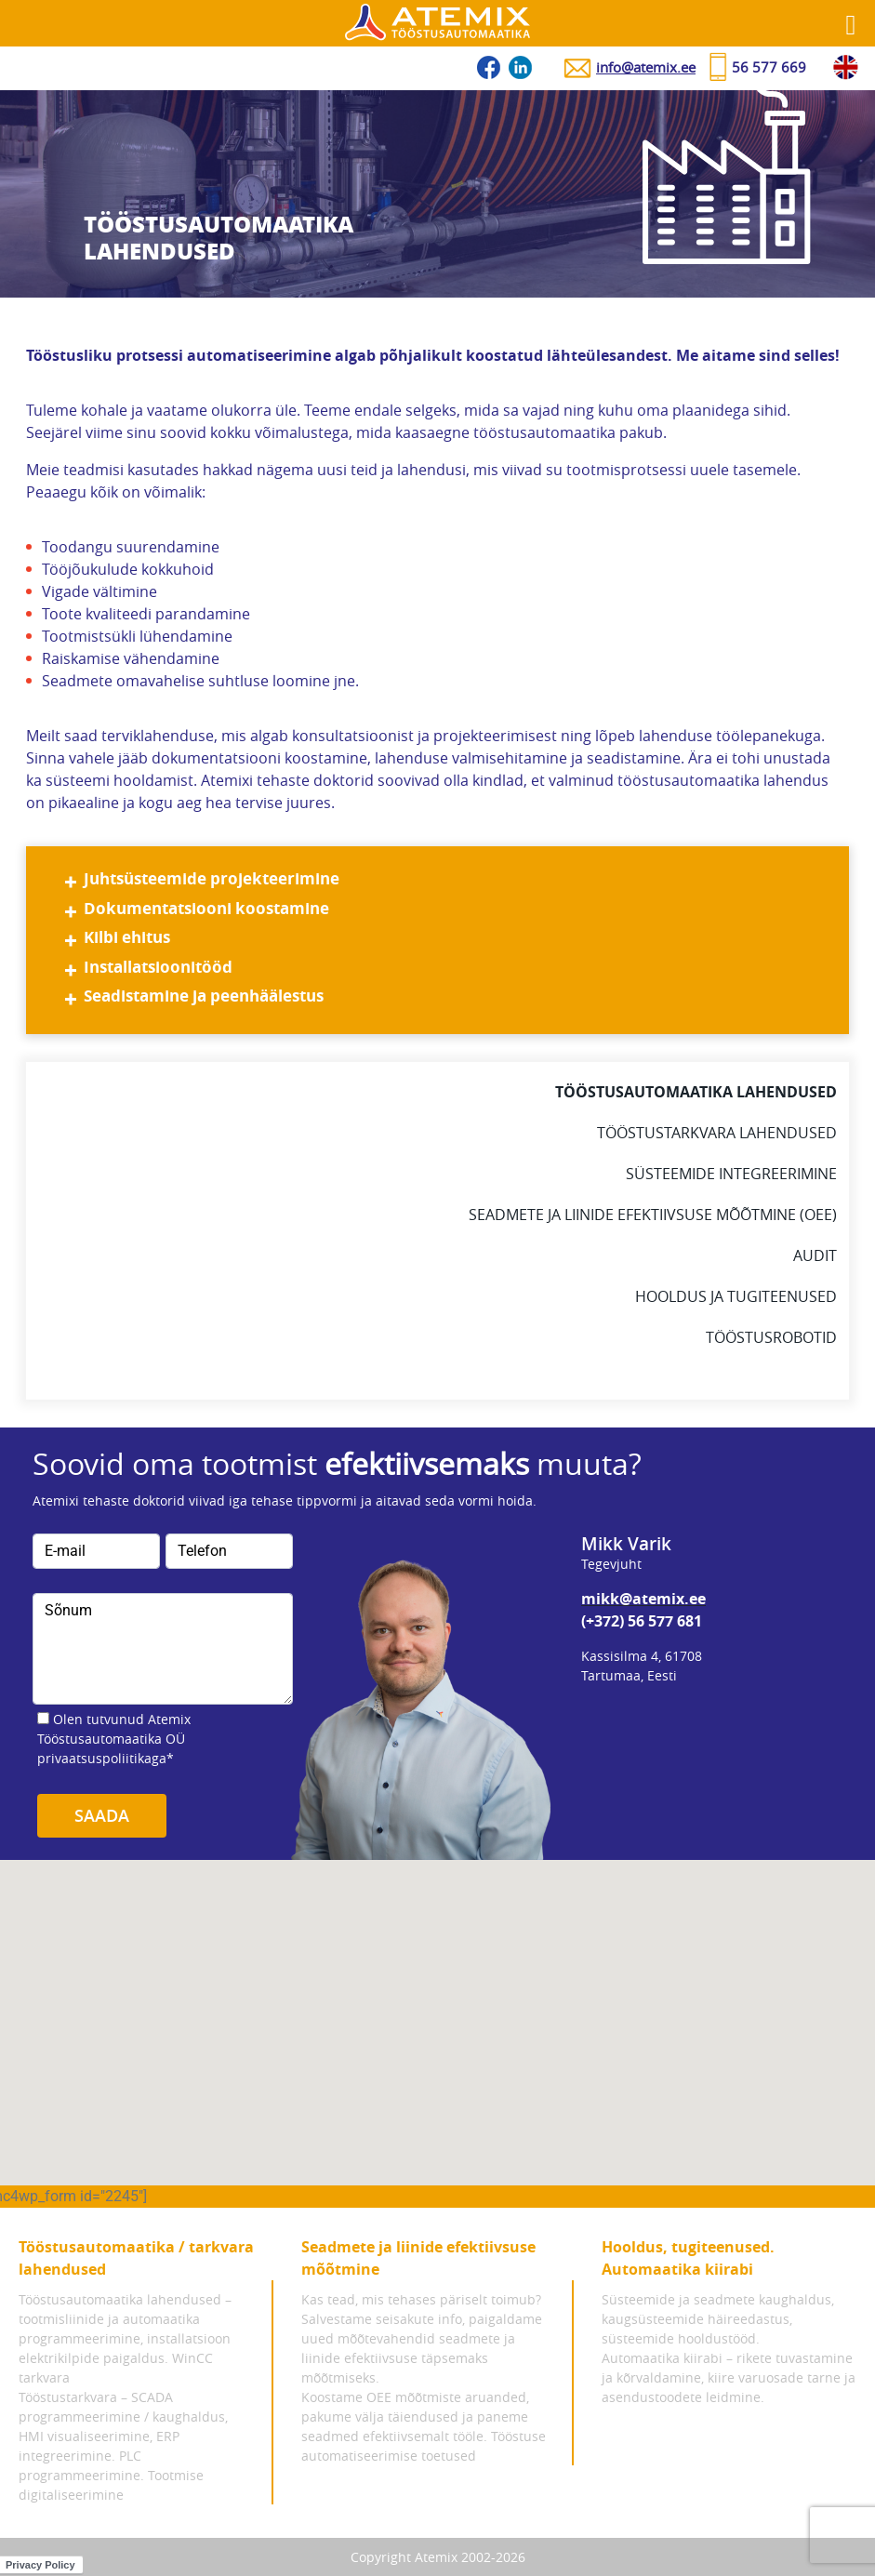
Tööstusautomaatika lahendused (696, 1092)
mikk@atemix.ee (643, 1598)
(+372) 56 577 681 (641, 1621)
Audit (815, 1255)
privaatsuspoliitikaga (101, 1758)
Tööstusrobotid (771, 1337)
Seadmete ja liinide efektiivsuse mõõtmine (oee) (653, 1214)
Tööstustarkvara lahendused (717, 1132)
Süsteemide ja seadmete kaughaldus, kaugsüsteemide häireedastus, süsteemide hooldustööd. (718, 2319)
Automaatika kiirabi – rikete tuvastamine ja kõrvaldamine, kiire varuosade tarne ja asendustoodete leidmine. (728, 2377)
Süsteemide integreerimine (731, 1173)
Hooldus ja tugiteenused (736, 1296)
